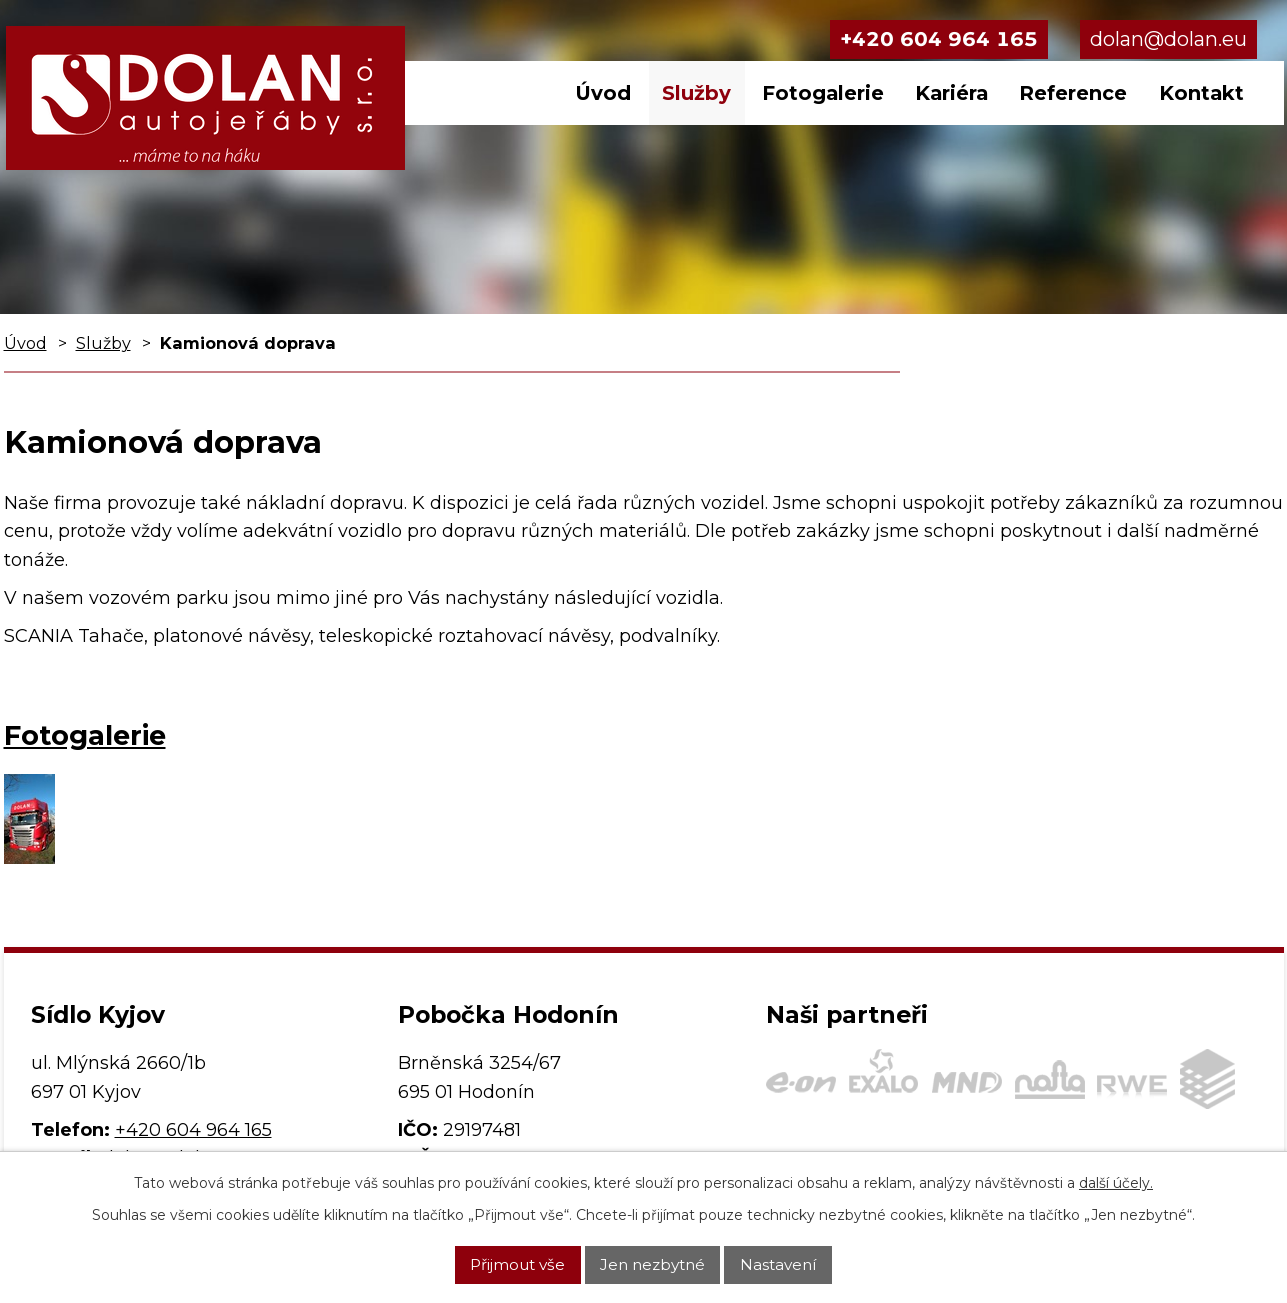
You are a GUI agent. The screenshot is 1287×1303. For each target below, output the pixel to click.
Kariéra (951, 93)
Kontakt (1201, 93)
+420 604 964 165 (939, 39)
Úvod (603, 93)
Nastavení (778, 1264)
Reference (1073, 93)
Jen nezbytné (652, 1264)
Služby (696, 93)
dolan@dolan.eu (1168, 39)
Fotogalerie (823, 93)
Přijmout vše (517, 1264)
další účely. (1116, 1183)
